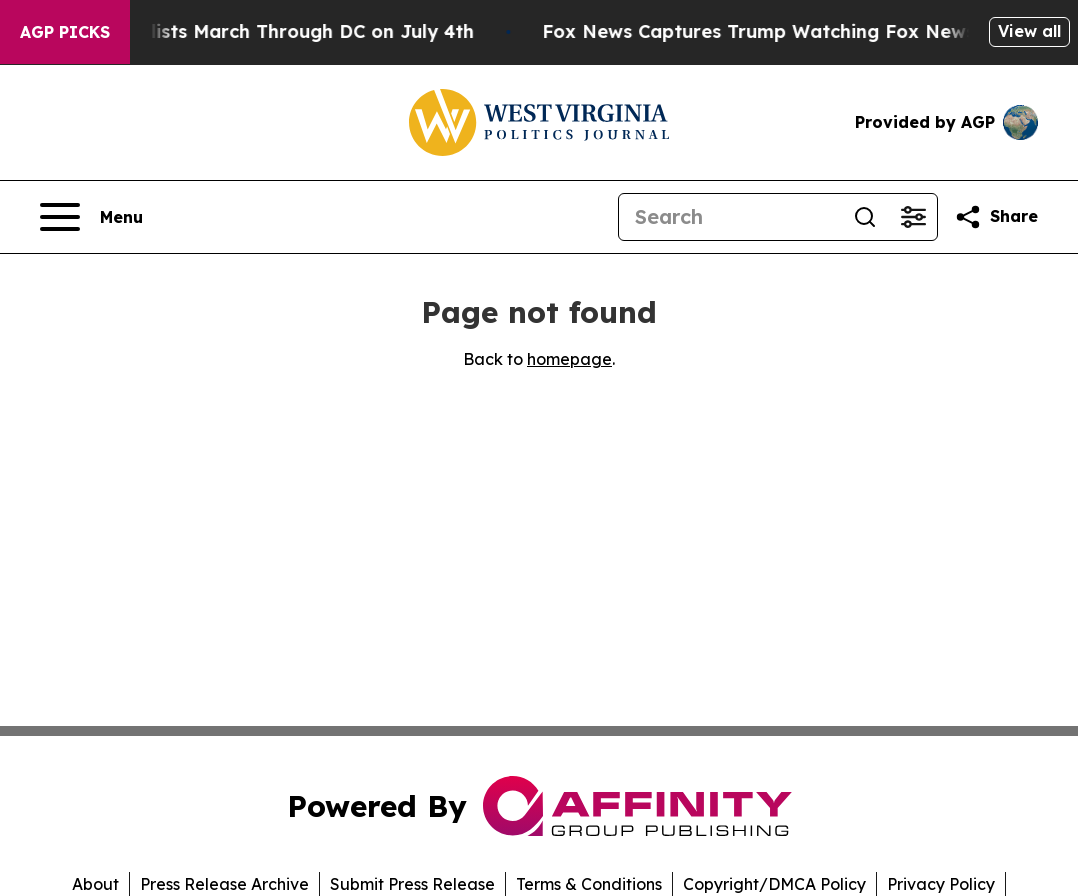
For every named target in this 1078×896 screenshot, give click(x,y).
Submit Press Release (412, 884)
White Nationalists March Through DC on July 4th (265, 31)
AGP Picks (65, 32)
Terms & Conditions (589, 884)
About (95, 884)
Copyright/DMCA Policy (774, 884)
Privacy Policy (941, 884)
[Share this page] (996, 217)
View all (1029, 31)
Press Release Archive (224, 884)
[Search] (730, 217)
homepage (569, 359)
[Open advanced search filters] (913, 217)
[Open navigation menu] (91, 217)
